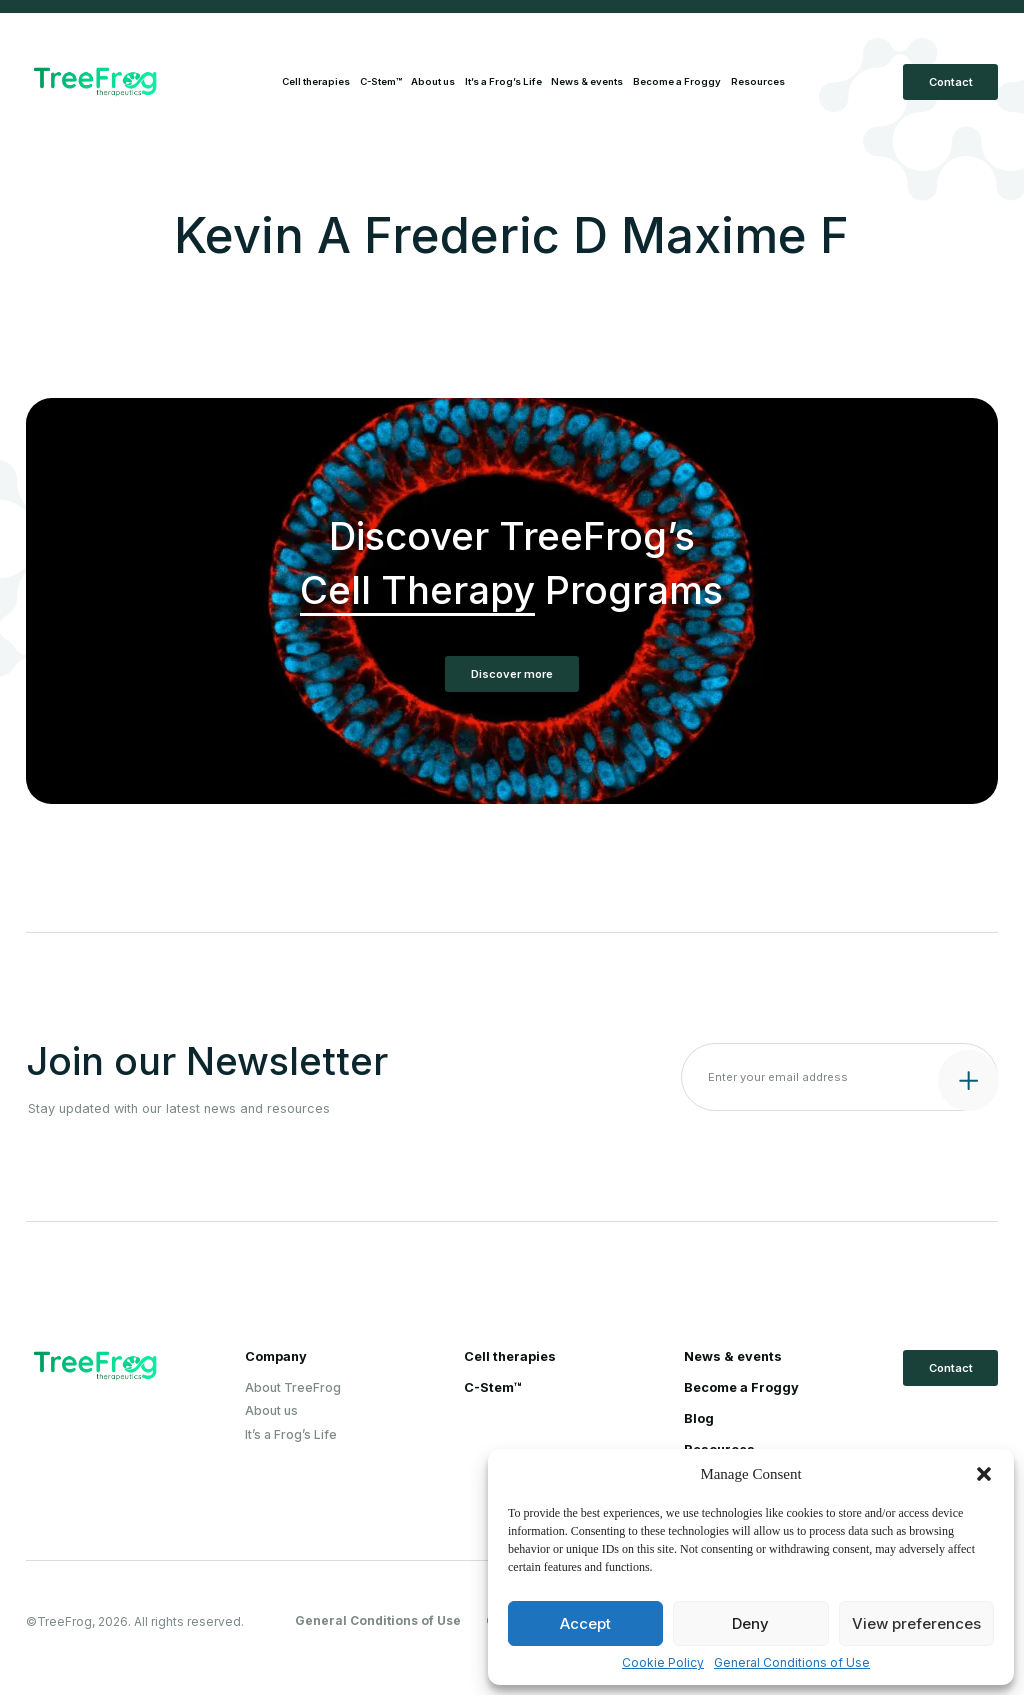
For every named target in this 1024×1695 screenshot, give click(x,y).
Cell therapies (316, 81)
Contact (951, 82)
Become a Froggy (677, 81)
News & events (587, 81)
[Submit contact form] (963, 1075)
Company (276, 1357)
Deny (750, 1623)
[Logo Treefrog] (141, 81)
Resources (758, 81)
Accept (585, 1623)
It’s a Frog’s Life (503, 81)
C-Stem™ (381, 81)
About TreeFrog (293, 1388)
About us (433, 81)
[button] (984, 1474)
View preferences (916, 1623)
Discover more (512, 674)
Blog (699, 1419)
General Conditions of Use (792, 1663)
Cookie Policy (663, 1663)
